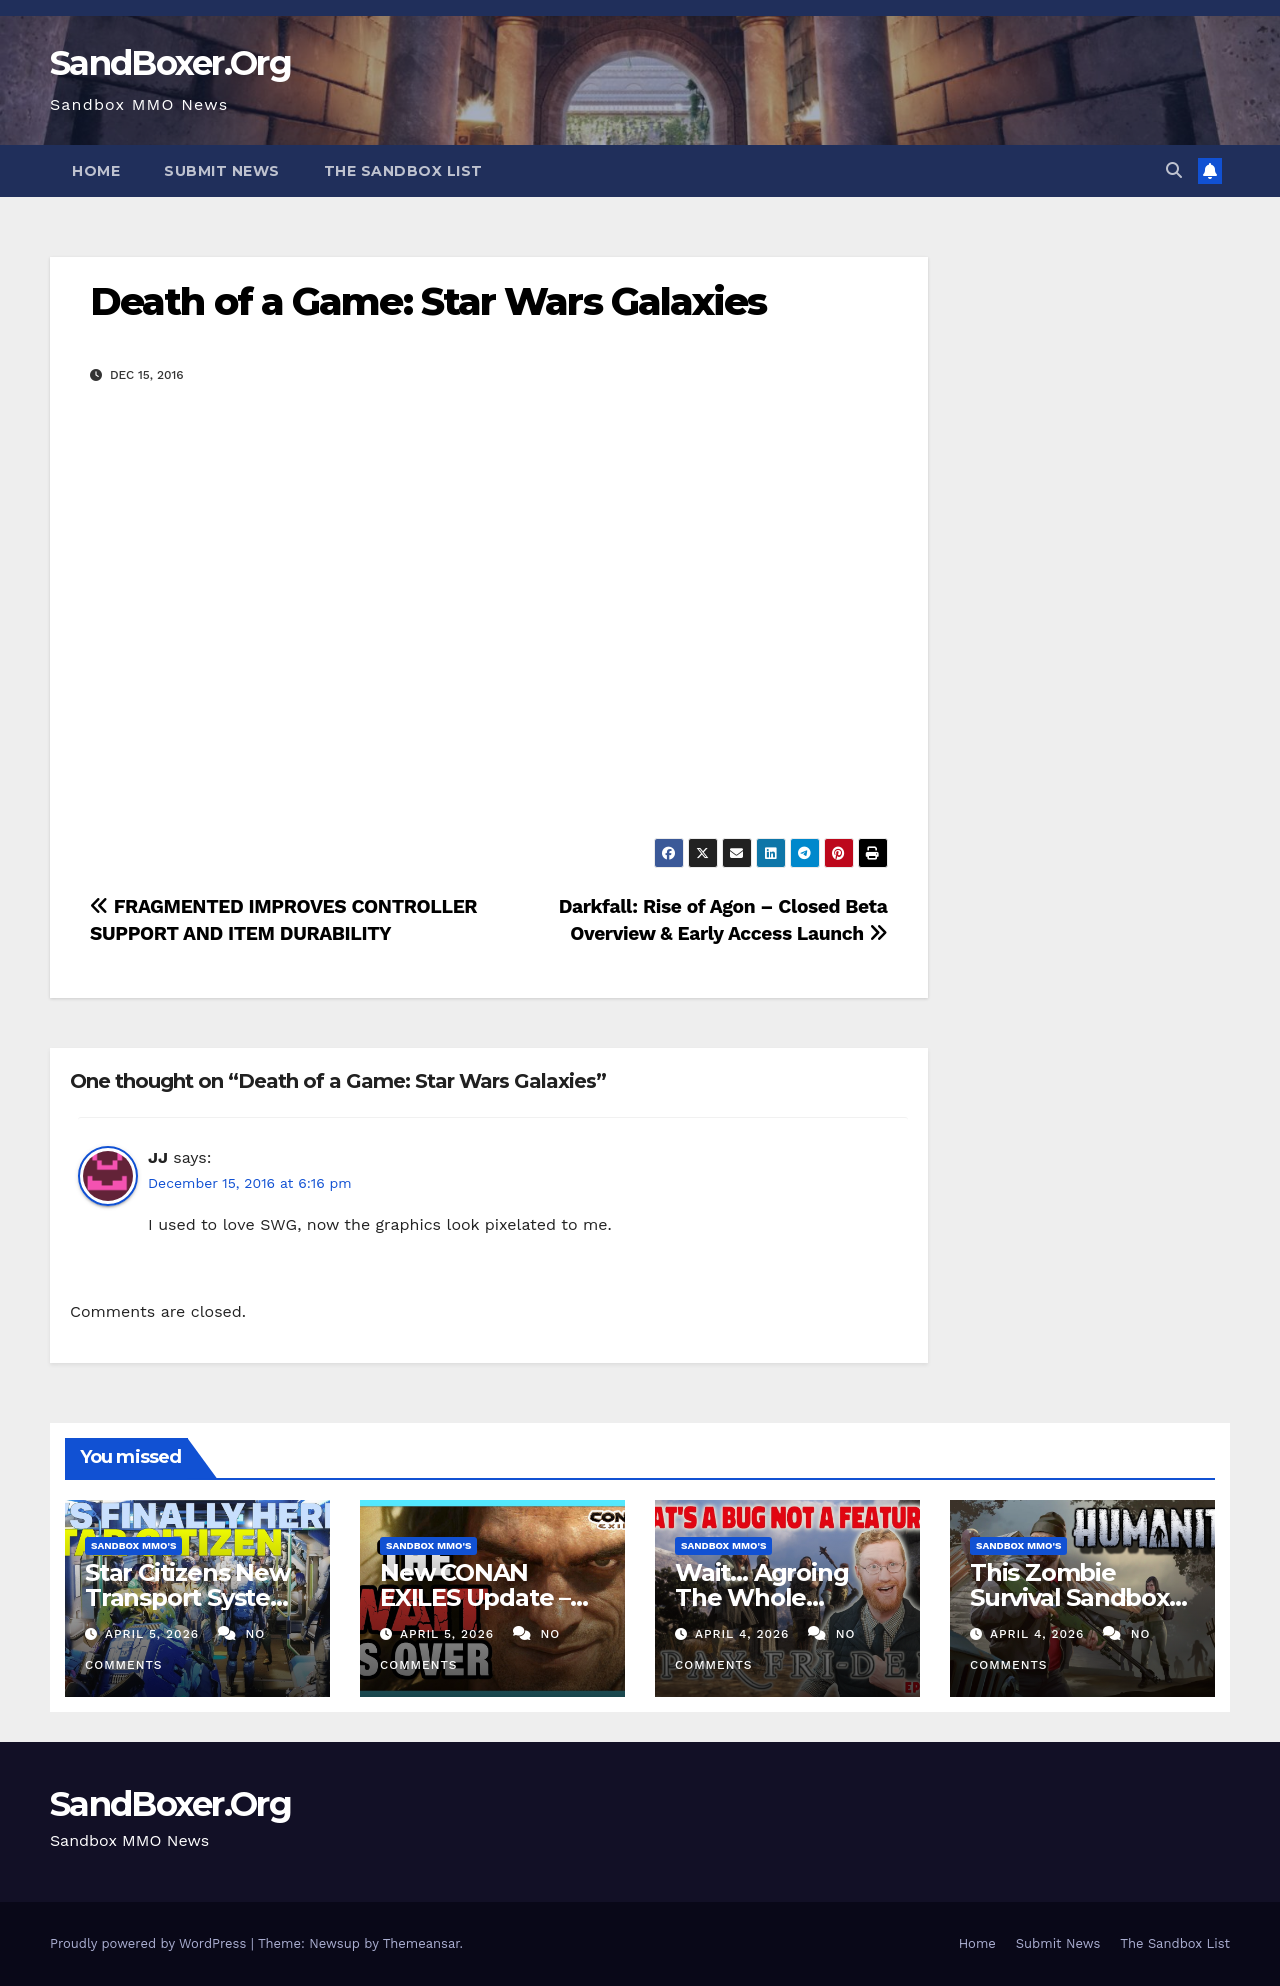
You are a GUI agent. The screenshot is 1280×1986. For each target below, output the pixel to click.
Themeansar (421, 1943)
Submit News (222, 171)
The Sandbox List (403, 171)
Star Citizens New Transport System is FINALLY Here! (189, 1597)
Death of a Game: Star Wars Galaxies (428, 301)
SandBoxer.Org (170, 63)
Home (96, 171)
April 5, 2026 (154, 1634)
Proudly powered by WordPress (150, 1943)
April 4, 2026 (744, 1634)
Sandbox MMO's (133, 1545)
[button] (1174, 170)
